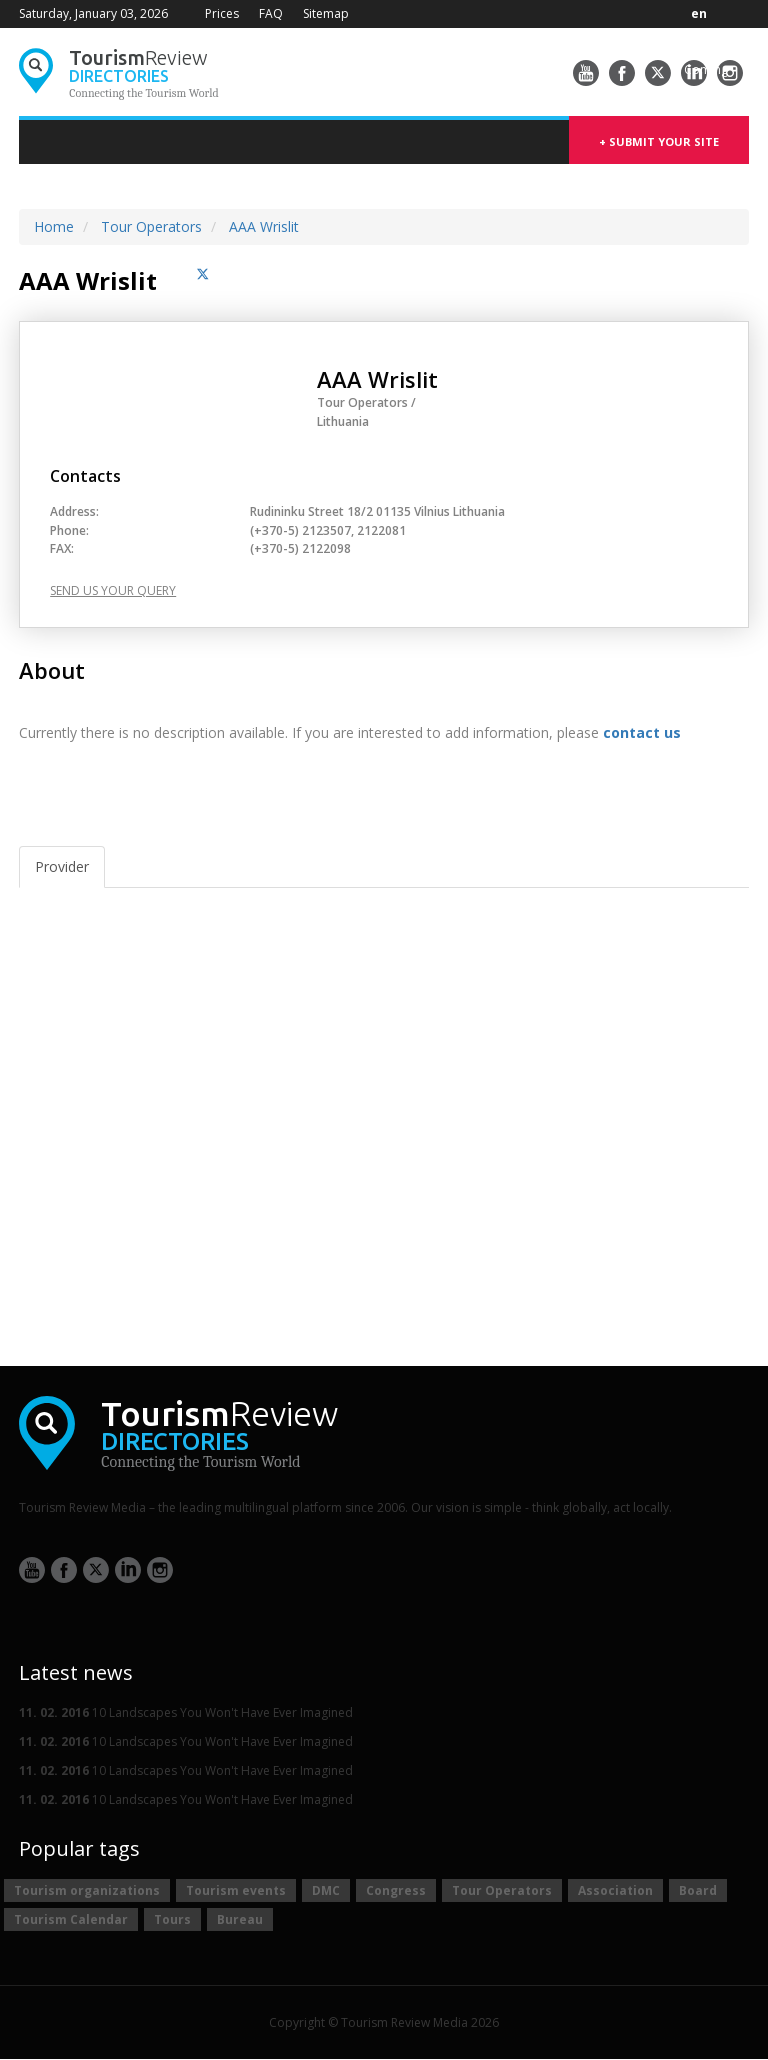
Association (615, 1890)
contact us (642, 732)
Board (698, 1890)
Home (54, 226)
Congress (396, 1890)
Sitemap (326, 13)
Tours (172, 1919)
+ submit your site (659, 141)
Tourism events (236, 1890)
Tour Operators (151, 226)
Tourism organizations (87, 1890)
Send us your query (113, 591)
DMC (326, 1890)
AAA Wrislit (264, 226)
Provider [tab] (62, 866)
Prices (222, 13)
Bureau (240, 1919)
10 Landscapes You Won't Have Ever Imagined (186, 1712)
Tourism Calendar (71, 1919)
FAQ (271, 13)
